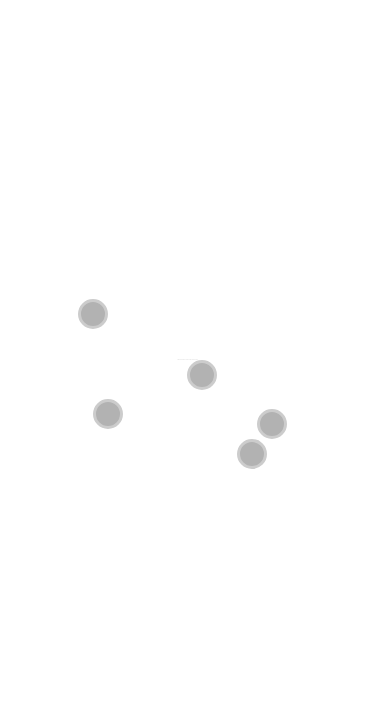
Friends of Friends (181, 359)
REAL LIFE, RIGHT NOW (191, 359)
